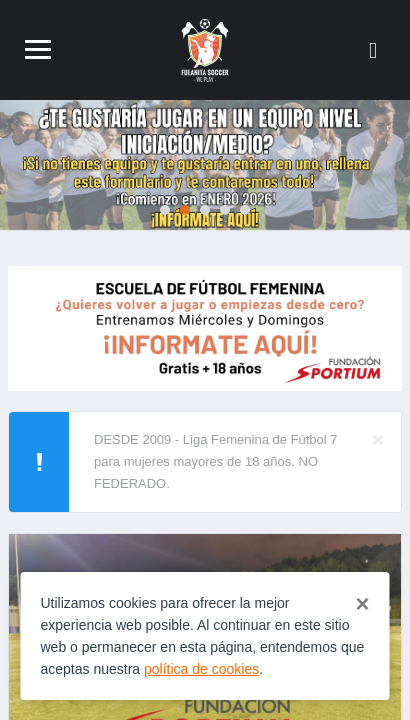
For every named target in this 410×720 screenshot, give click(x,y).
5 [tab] (245, 210)
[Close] (378, 439)
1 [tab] (165, 210)
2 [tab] (185, 210)
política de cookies (201, 669)
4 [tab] (225, 210)
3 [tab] (205, 210)
